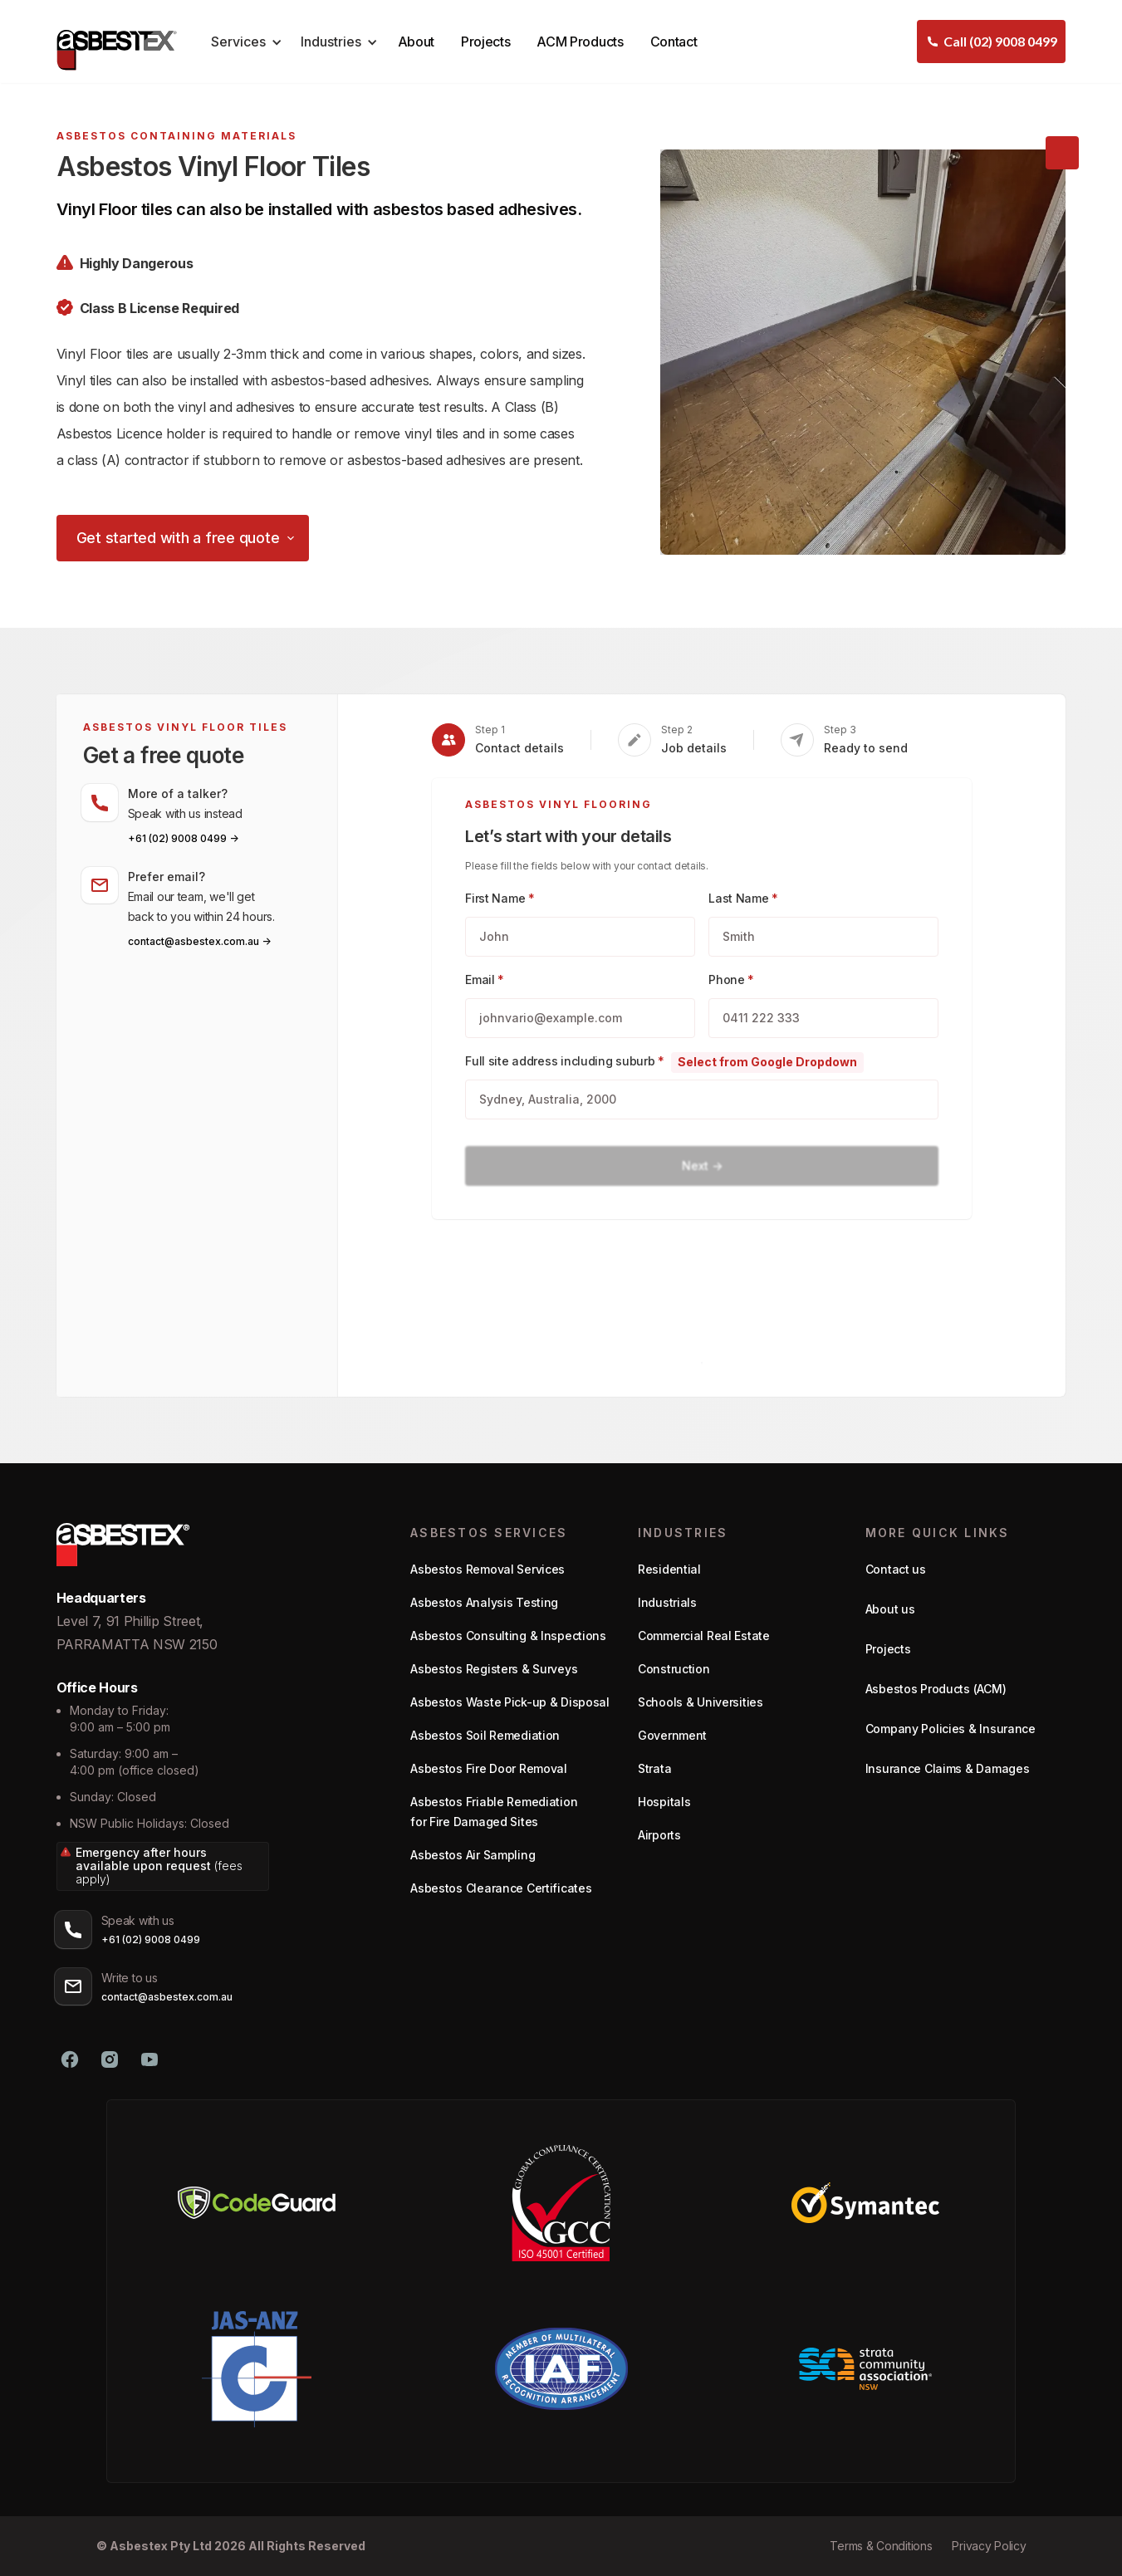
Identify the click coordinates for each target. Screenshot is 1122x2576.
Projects (485, 41)
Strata (654, 1768)
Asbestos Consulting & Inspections (508, 1635)
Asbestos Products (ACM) (936, 1689)
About (416, 41)
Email (484, 979)
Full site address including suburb (564, 1061)
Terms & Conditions (881, 2546)
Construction (674, 1669)
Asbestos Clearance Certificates (500, 1888)
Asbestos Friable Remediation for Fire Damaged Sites (493, 1812)
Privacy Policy (989, 2546)
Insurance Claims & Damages (947, 1768)
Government (672, 1735)
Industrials (667, 1602)
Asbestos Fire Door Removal (488, 1768)
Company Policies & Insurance (950, 1728)
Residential (669, 1569)
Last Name (743, 898)
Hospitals (664, 1802)
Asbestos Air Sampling (472, 1855)
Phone (731, 979)
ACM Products (580, 41)
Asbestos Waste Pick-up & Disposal (510, 1702)
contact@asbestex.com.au (167, 1997)
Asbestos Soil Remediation (485, 1735)
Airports (659, 1835)
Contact (674, 41)
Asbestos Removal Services (487, 1569)
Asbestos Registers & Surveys (493, 1669)
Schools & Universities (700, 1702)
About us (890, 1609)
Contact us (895, 1569)
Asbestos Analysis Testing (484, 1602)
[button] (244, 41)
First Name (500, 898)
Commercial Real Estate (704, 1635)
